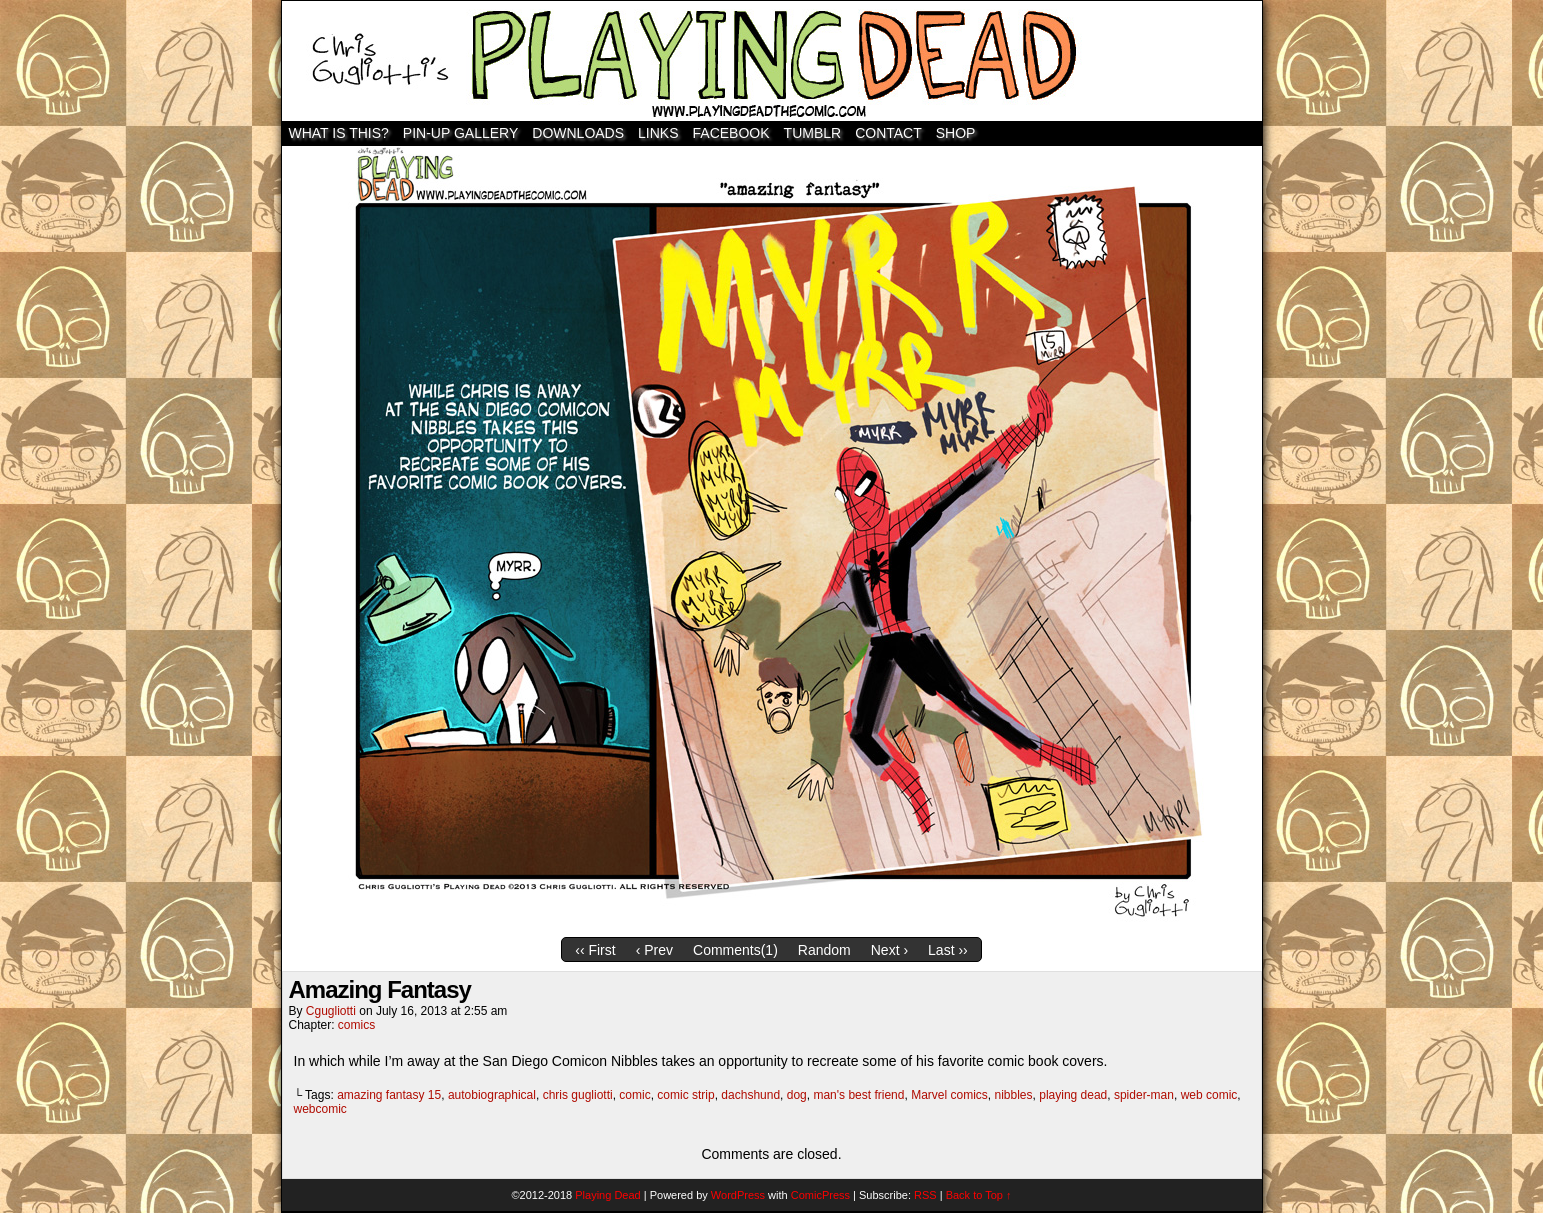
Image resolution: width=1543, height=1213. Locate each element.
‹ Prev (654, 950)
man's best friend (858, 1095)
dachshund (750, 1095)
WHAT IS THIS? (339, 133)
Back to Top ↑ (979, 1195)
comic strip (685, 1095)
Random (824, 950)
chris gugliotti (578, 1095)
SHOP (956, 133)
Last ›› (948, 950)
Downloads (578, 133)
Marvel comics (949, 1095)
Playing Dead (772, 61)
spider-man (1144, 1095)
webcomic (320, 1109)
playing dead (1073, 1095)
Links (658, 133)
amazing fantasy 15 (389, 1095)
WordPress (738, 1195)
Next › (889, 950)
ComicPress (820, 1195)
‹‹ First (595, 950)
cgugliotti (331, 1011)
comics (356, 1025)
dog (797, 1095)
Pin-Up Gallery (460, 133)
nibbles (1014, 1095)
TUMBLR (813, 133)
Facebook (731, 133)
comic (634, 1095)
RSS (925, 1195)
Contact (888, 133)
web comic (1209, 1095)
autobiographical (492, 1095)
